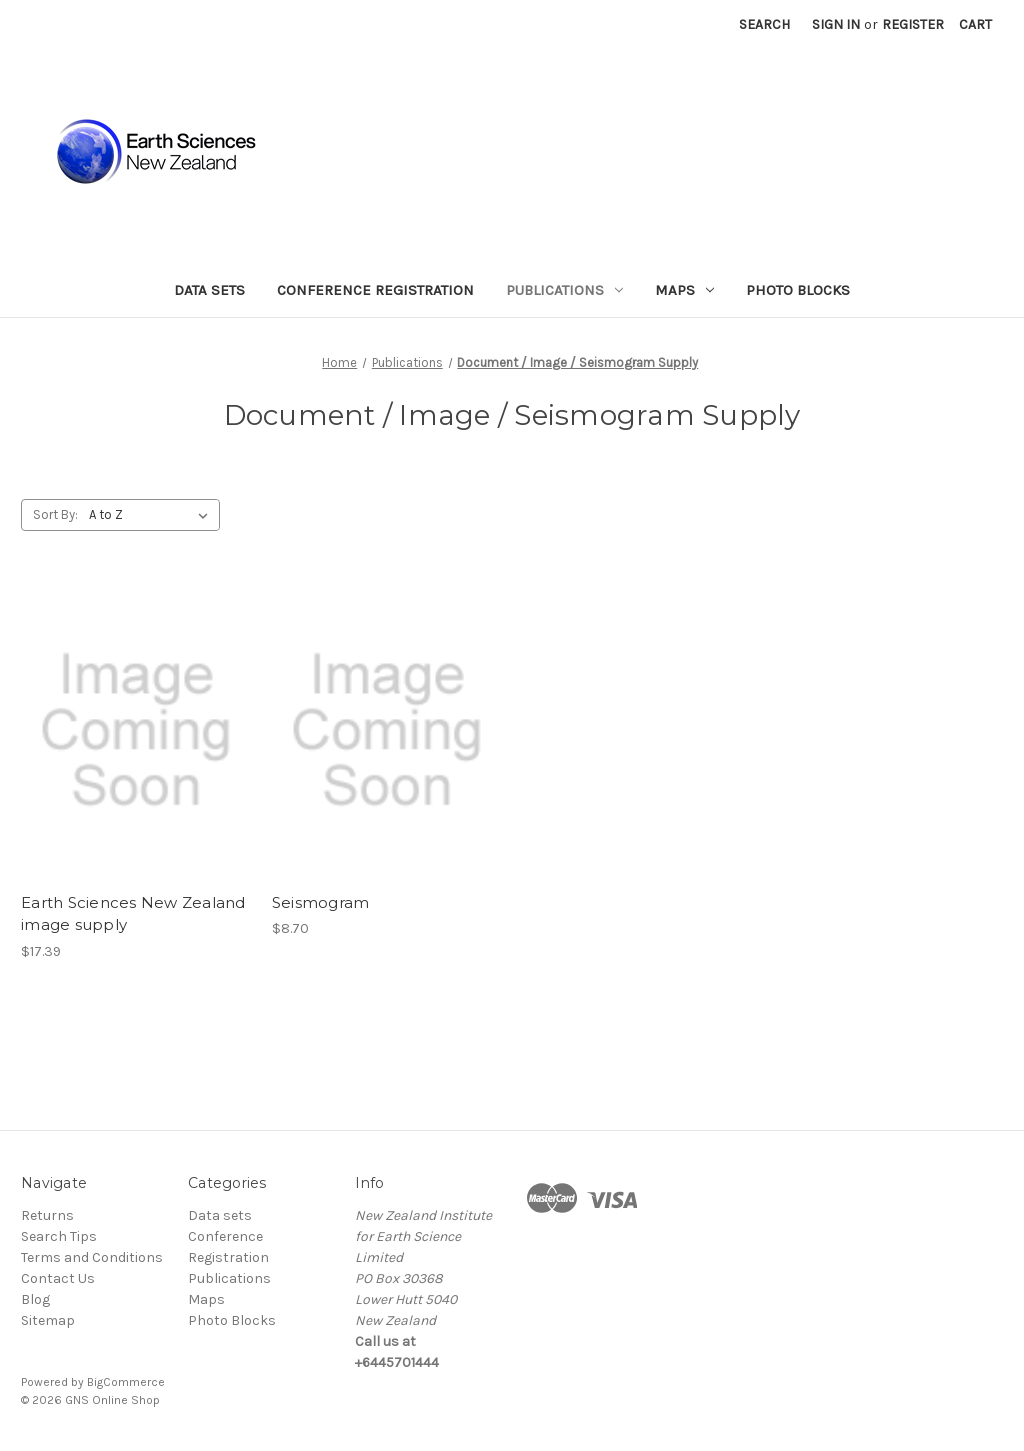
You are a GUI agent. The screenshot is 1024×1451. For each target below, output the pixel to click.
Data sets (209, 290)
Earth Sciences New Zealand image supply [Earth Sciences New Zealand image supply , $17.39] (133, 914)
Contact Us (58, 1278)
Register (913, 24)
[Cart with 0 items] (975, 24)
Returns (47, 1215)
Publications (564, 290)
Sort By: (55, 514)
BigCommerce (126, 1382)
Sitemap (48, 1320)
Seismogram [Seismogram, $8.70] (321, 902)
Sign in (836, 24)
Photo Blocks (798, 290)
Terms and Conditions (92, 1257)
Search (764, 24)
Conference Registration (375, 290)
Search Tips (59, 1236)
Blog (35, 1299)
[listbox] (152, 515)
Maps (684, 290)
